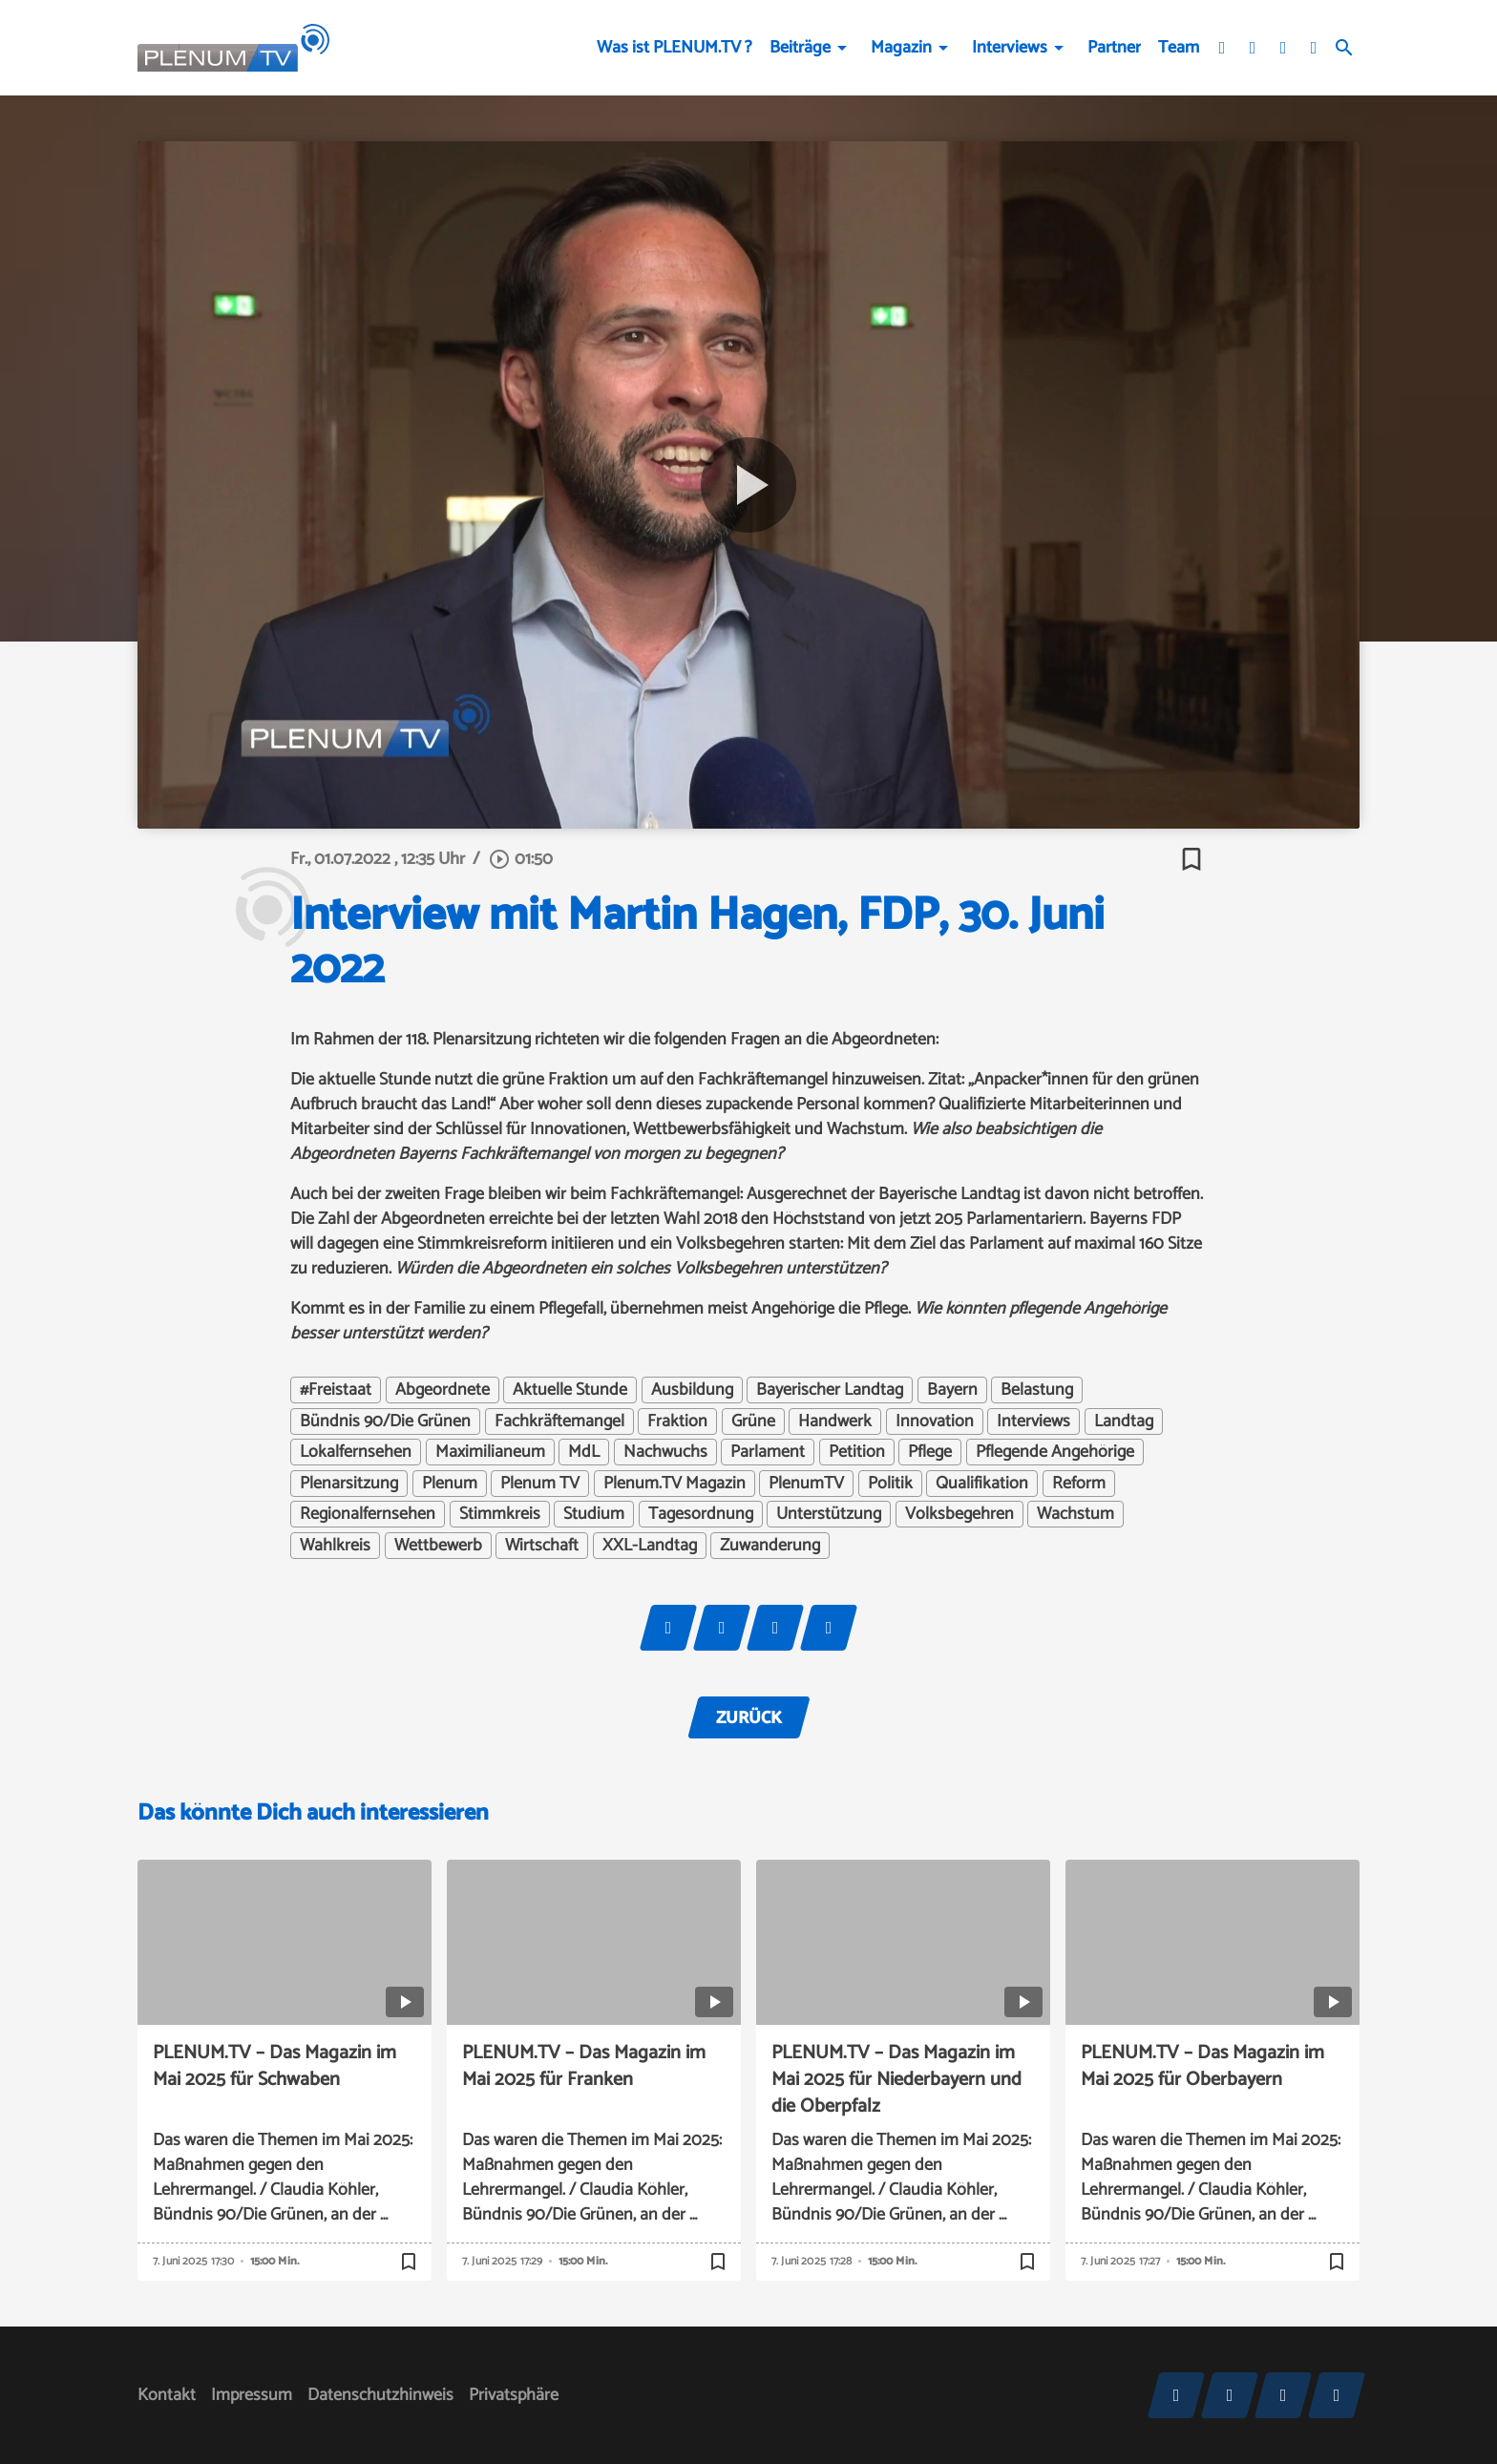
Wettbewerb (438, 1545)
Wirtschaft (542, 1545)
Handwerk (835, 1421)
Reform (1079, 1483)
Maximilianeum (490, 1452)
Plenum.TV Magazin (674, 1483)
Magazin (901, 47)
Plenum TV (540, 1483)
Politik (890, 1483)
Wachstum (1075, 1514)
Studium (593, 1514)
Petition (857, 1452)
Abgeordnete (442, 1390)
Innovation (935, 1421)
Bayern (952, 1390)
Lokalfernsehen (355, 1452)
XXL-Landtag (649, 1545)
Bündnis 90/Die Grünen (385, 1421)
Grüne (753, 1421)
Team (1178, 47)
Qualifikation (982, 1483)
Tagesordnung (700, 1514)
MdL (584, 1452)
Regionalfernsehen (367, 1514)
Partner (1114, 47)
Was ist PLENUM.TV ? (674, 47)
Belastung (1037, 1390)
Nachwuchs (665, 1452)
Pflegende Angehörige (1055, 1452)
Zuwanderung (770, 1545)
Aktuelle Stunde (570, 1390)
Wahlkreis (335, 1545)
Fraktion (677, 1421)
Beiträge (800, 47)
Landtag (1123, 1421)
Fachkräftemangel (559, 1421)
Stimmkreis (499, 1514)
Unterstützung (828, 1514)
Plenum (449, 1483)
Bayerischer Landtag (829, 1390)
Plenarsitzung (349, 1483)
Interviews (1009, 47)
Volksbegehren (959, 1514)
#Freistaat (335, 1390)
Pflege (930, 1452)
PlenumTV (806, 1483)
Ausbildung (692, 1390)
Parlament (767, 1452)
